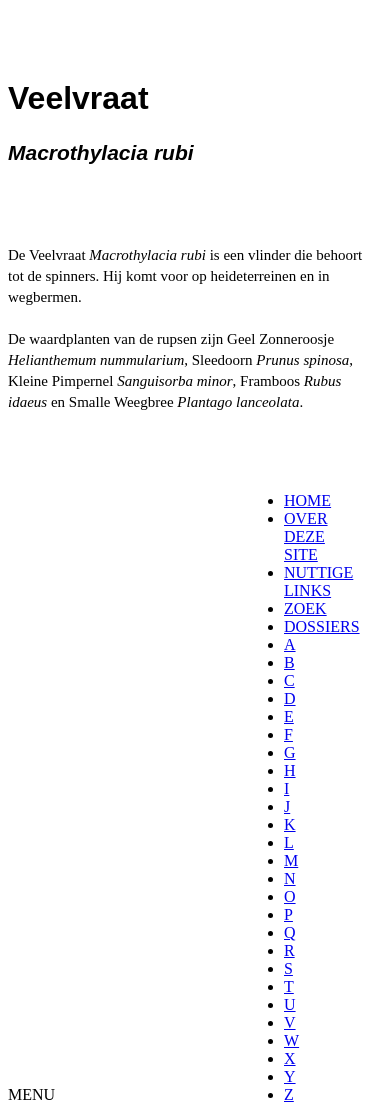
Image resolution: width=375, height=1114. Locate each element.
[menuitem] (290, 501)
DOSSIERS (322, 626)
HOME (307, 500)
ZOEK (305, 608)
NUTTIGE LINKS (318, 581)
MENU (31, 1094)
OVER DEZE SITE (306, 536)
